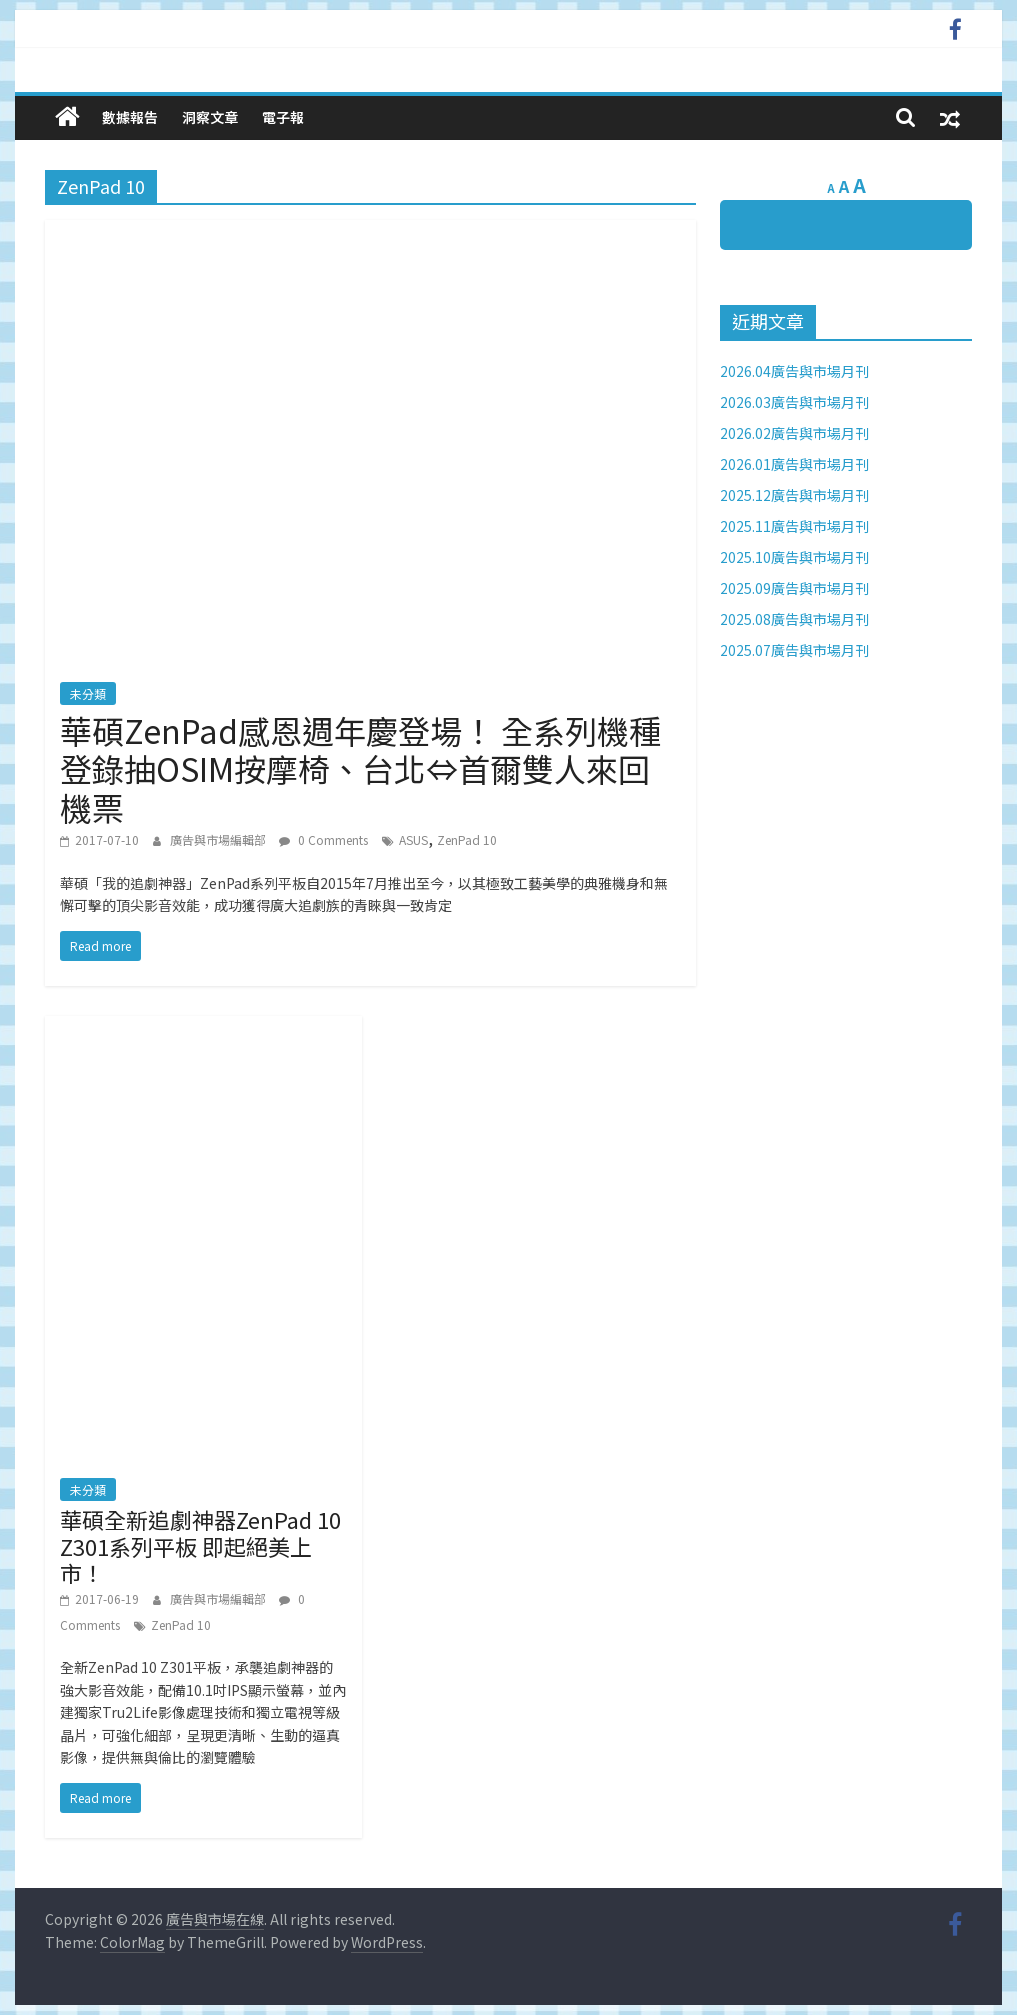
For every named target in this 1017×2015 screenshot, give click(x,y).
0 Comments (323, 839)
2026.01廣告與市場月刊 (794, 464)
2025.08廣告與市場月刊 (794, 619)
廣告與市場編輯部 (219, 839)
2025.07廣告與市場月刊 (794, 650)
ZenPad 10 (467, 839)
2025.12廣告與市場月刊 (794, 495)
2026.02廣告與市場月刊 (794, 433)
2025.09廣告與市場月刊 (794, 588)
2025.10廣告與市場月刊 (794, 557)
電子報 (283, 117)
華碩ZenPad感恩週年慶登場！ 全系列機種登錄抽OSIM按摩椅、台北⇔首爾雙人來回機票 (360, 768)
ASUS (413, 839)
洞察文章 (210, 117)
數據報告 (130, 117)
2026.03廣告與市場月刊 (794, 402)
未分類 (88, 693)
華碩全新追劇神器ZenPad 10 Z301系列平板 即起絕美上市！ (200, 1545)
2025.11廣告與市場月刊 (794, 526)
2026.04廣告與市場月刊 (794, 371)
